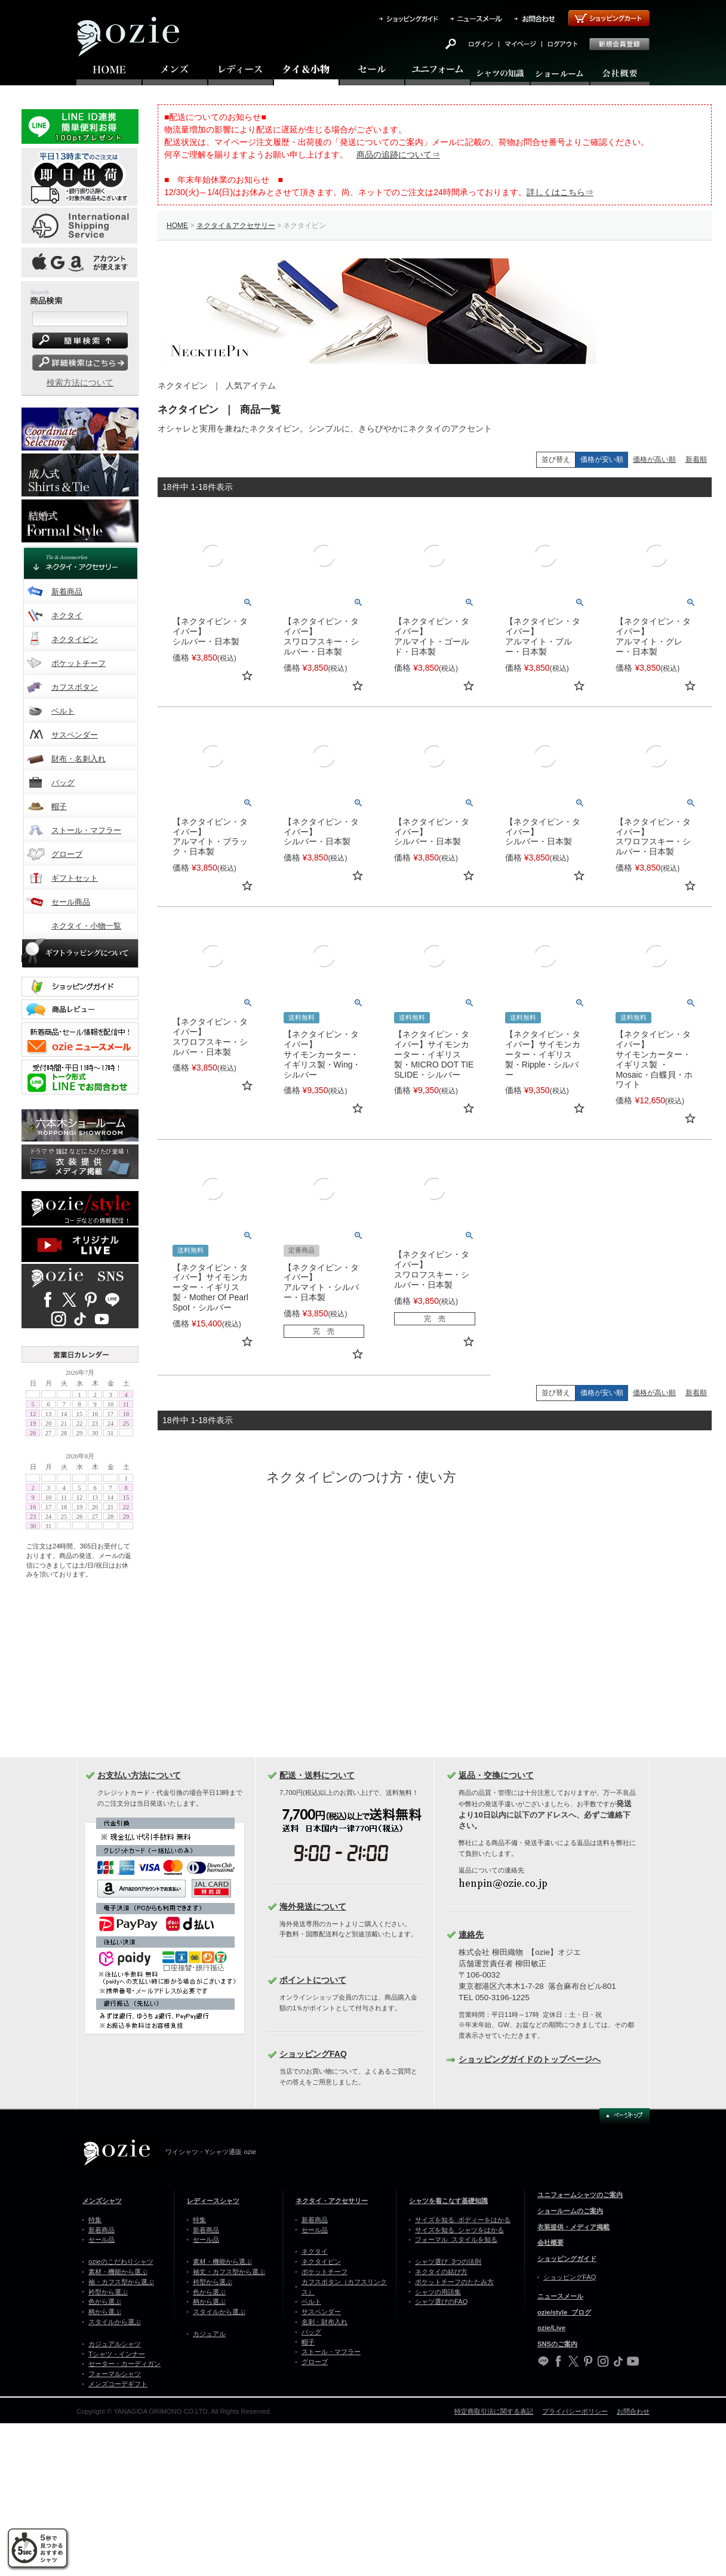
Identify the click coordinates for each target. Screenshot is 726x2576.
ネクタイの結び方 (441, 2271)
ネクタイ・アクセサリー (332, 2200)
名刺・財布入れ (324, 2321)
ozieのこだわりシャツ (120, 2261)
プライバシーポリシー (575, 2411)
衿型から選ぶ (108, 2292)
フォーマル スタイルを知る (456, 2239)
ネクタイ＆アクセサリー (235, 225)
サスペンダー (74, 734)
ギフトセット (74, 878)
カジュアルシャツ (114, 2343)
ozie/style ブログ (564, 2312)
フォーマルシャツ (114, 2373)
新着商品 (66, 591)
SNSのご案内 (557, 2343)
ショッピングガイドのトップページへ (530, 2059)
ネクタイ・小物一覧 (86, 925)
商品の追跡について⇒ (398, 154)
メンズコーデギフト (117, 2383)
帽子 (59, 806)
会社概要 (550, 2242)
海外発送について (312, 1906)
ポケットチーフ (78, 663)
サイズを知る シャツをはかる (459, 2229)
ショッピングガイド (566, 2258)
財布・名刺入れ (78, 758)
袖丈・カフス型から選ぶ (229, 2271)
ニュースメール (560, 2296)
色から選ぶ (104, 2301)
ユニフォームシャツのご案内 (580, 2194)
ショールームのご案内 (570, 2210)
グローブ (66, 854)
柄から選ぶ (104, 2311)
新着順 (696, 459)
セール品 (101, 2239)
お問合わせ (633, 2411)
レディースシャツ (213, 2200)
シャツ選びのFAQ (441, 2301)
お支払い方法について (139, 1775)
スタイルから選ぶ (114, 2321)
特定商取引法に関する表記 (493, 2411)
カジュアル (209, 2333)
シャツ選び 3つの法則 (448, 2261)
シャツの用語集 (438, 2292)
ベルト (63, 711)
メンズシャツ (102, 2200)
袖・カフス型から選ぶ (121, 2281)
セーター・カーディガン (124, 2363)
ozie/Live (551, 2327)
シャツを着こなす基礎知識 (448, 2200)
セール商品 (70, 901)
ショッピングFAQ (313, 2054)
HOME (177, 225)
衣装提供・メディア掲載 (573, 2227)
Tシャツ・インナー (116, 2354)
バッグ (63, 782)
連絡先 (471, 1934)
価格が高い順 (654, 459)
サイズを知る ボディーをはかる (462, 2219)
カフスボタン (74, 687)
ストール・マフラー (86, 830)
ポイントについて (312, 1980)
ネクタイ (66, 615)
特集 (94, 2219)
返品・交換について (496, 1775)
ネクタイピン (74, 639)
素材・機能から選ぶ (117, 2271)
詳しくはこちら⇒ (560, 192)
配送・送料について (317, 1775)
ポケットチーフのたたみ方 (454, 2281)
